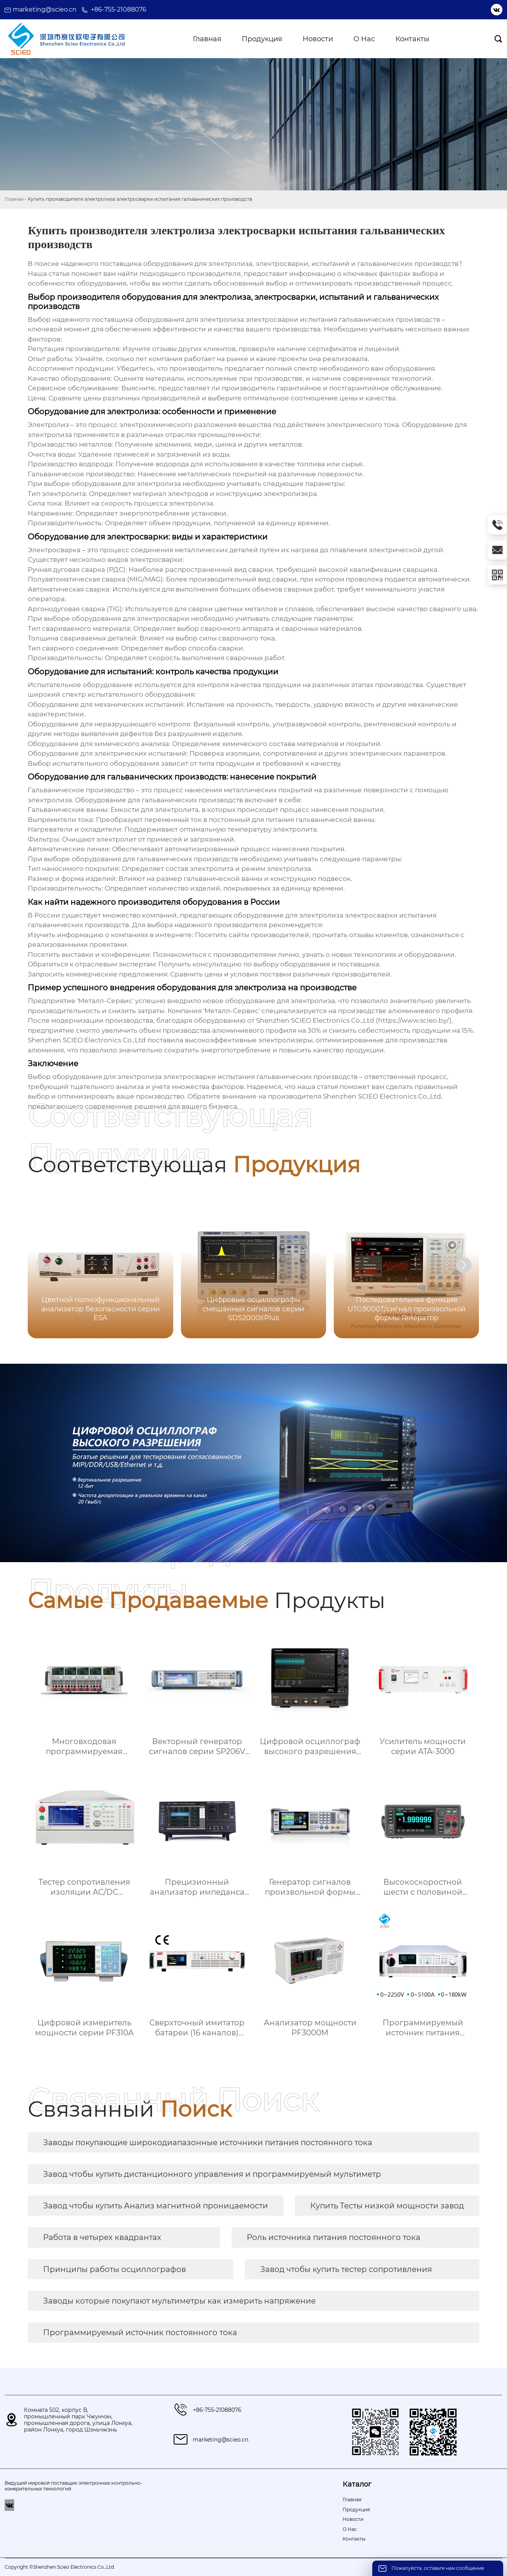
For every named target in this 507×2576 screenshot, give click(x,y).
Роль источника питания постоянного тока (333, 2237)
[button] (464, 1265)
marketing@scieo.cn (45, 9)
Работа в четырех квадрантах (102, 2237)
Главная (14, 199)
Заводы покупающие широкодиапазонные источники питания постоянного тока (207, 2142)
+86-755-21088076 (118, 9)
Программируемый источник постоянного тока (140, 2332)
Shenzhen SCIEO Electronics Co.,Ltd (382, 1096)
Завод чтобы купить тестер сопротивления (346, 2269)
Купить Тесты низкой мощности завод (387, 2205)
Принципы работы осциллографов (114, 2269)
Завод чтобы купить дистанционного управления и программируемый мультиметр (212, 2174)
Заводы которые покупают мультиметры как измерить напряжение (179, 2300)
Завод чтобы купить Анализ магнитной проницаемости (155, 2205)
